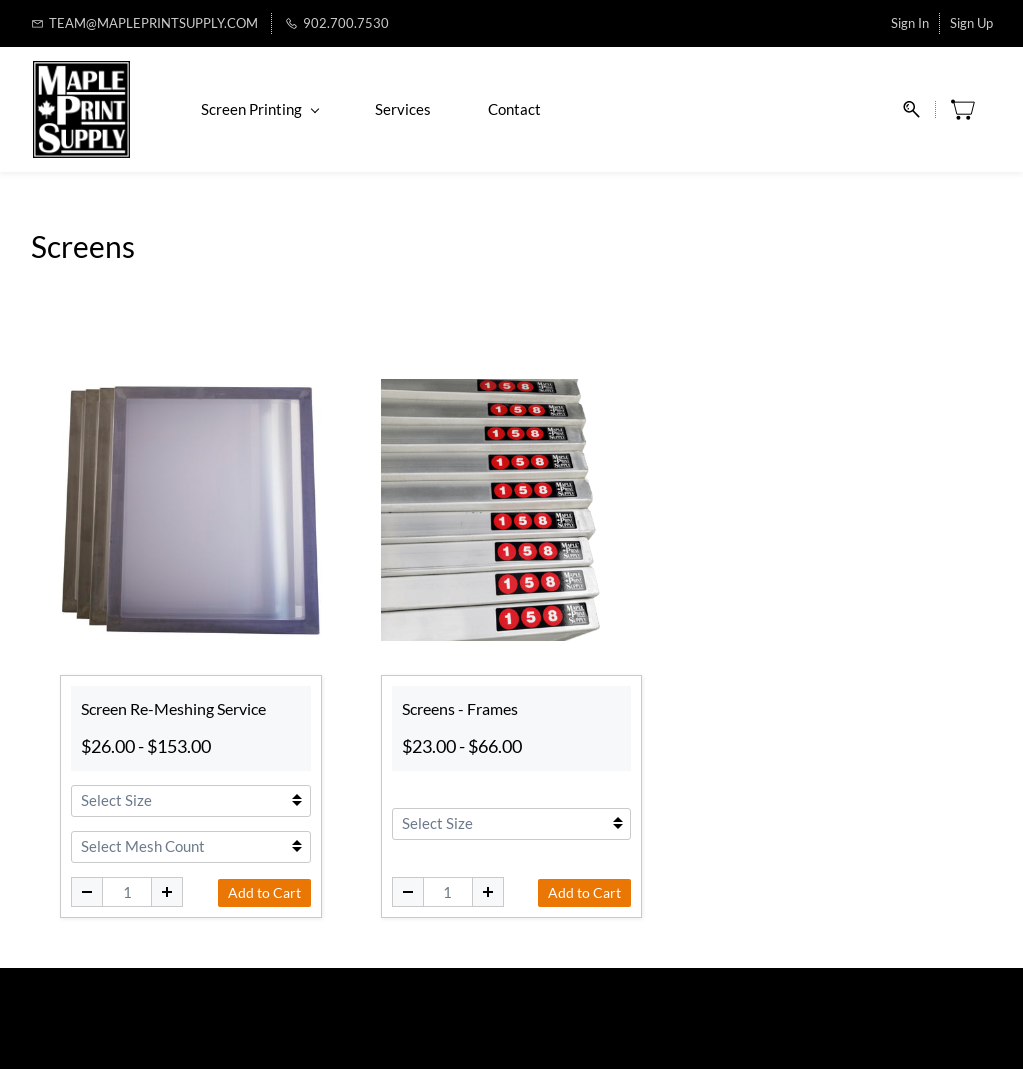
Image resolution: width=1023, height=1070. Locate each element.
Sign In (910, 23)
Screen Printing (258, 110)
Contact (512, 110)
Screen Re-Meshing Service (173, 710)
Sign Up (971, 23)
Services (401, 110)
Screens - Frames (460, 710)
